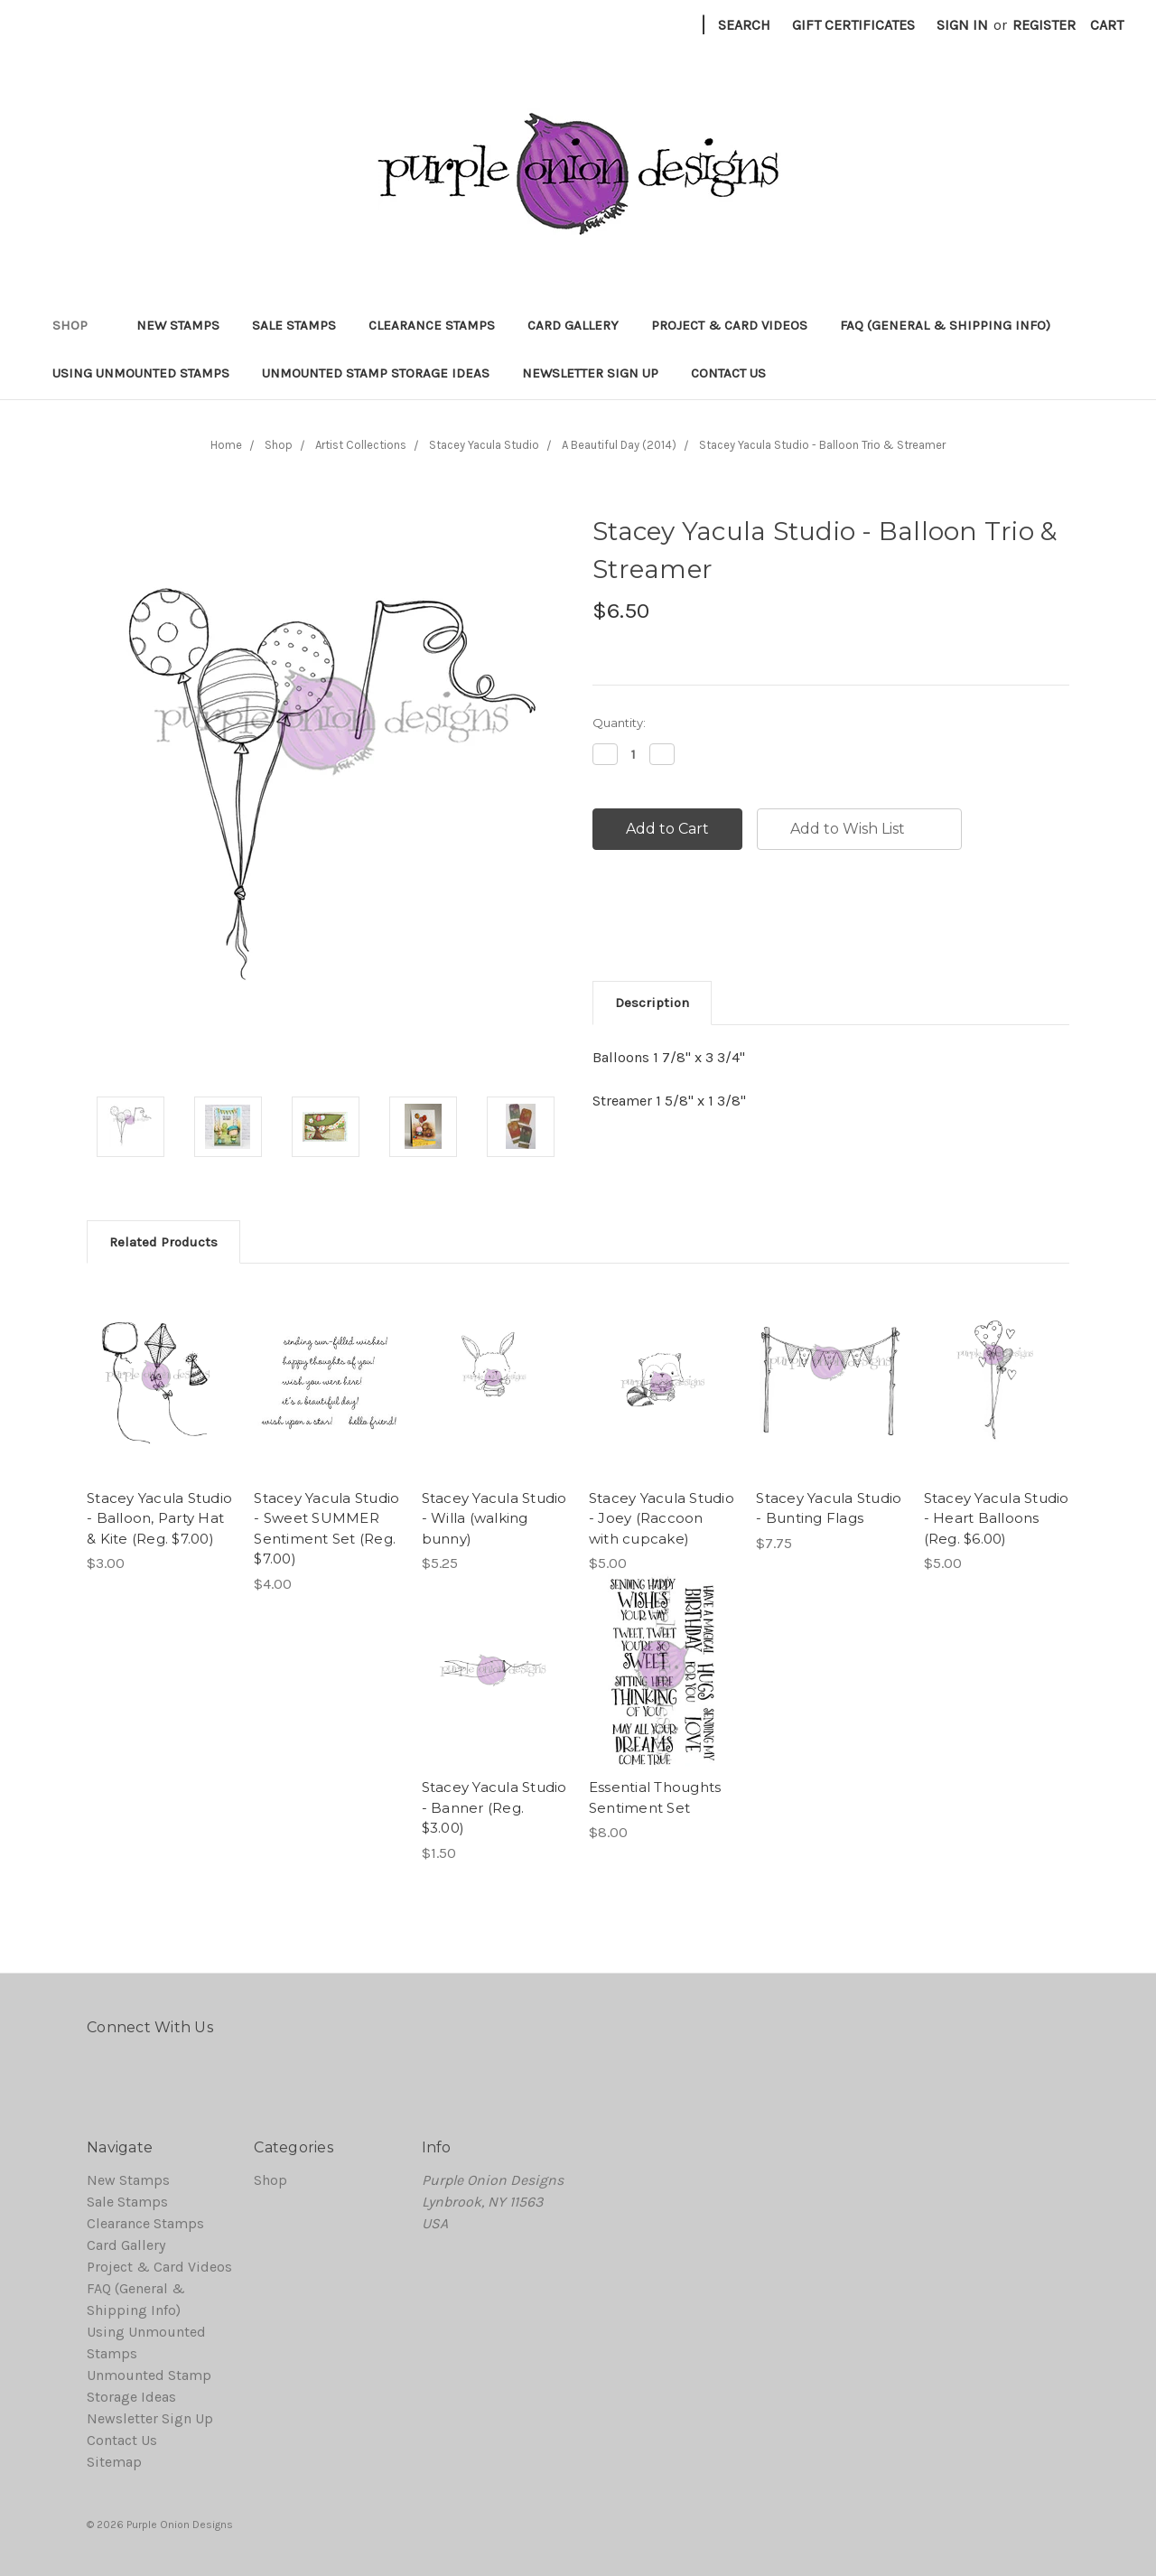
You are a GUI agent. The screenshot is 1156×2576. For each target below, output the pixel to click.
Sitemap (114, 2461)
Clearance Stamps (431, 325)
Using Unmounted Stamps (140, 373)
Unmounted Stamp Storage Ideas (375, 373)
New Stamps (177, 325)
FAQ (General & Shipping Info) (945, 325)
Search (744, 24)
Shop (78, 325)
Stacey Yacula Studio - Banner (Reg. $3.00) (494, 1807)
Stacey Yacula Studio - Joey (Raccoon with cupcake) (661, 1518)
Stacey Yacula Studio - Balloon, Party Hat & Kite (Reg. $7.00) (159, 1518)
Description (652, 1002)
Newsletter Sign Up (590, 373)
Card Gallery (573, 325)
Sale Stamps (294, 325)
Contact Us (728, 373)
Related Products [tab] (163, 1242)
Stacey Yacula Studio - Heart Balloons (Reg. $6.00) (996, 1518)
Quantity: (619, 722)
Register (1044, 24)
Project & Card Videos (729, 325)
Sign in (962, 24)
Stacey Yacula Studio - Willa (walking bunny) (494, 1518)
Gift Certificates (853, 24)
